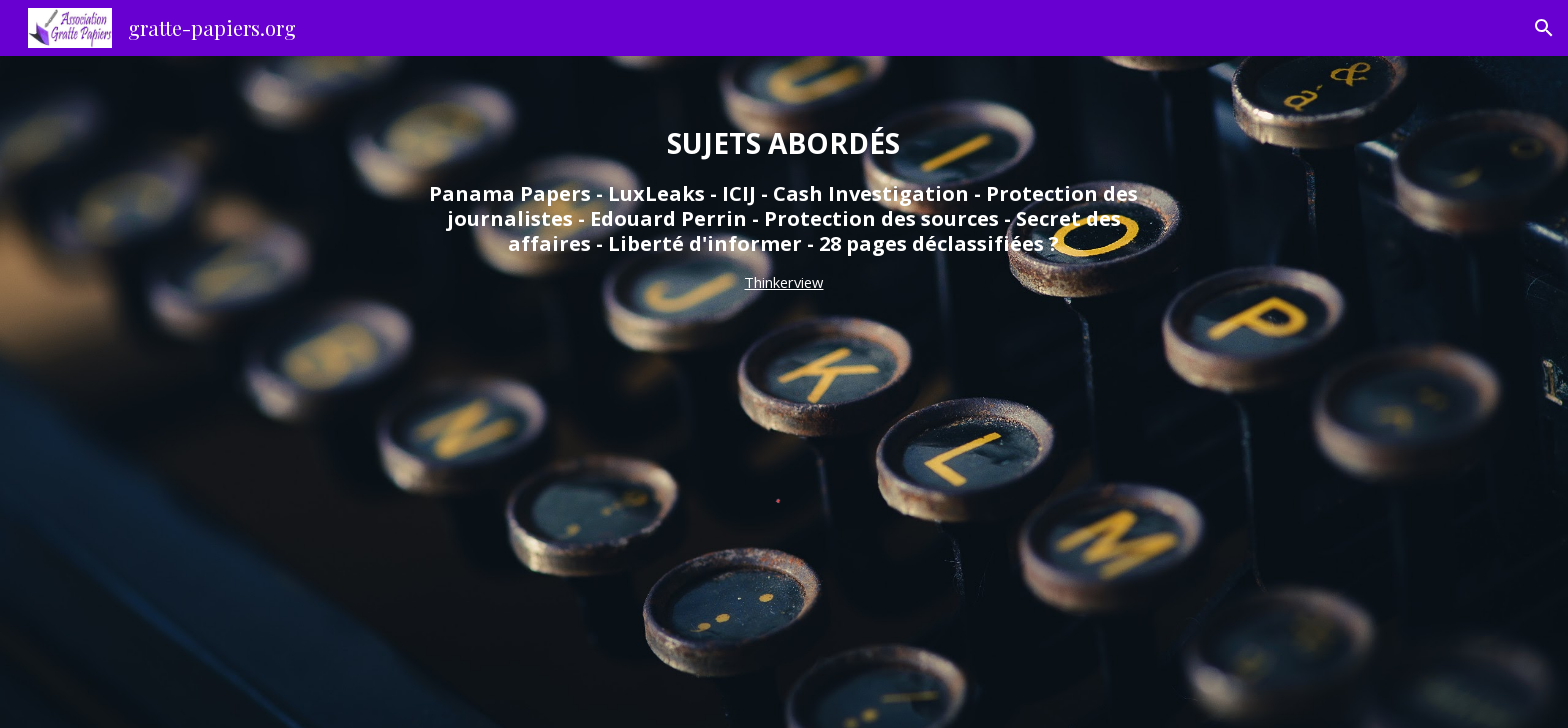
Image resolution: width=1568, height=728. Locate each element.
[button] (1544, 28)
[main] (784, 210)
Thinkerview (783, 282)
